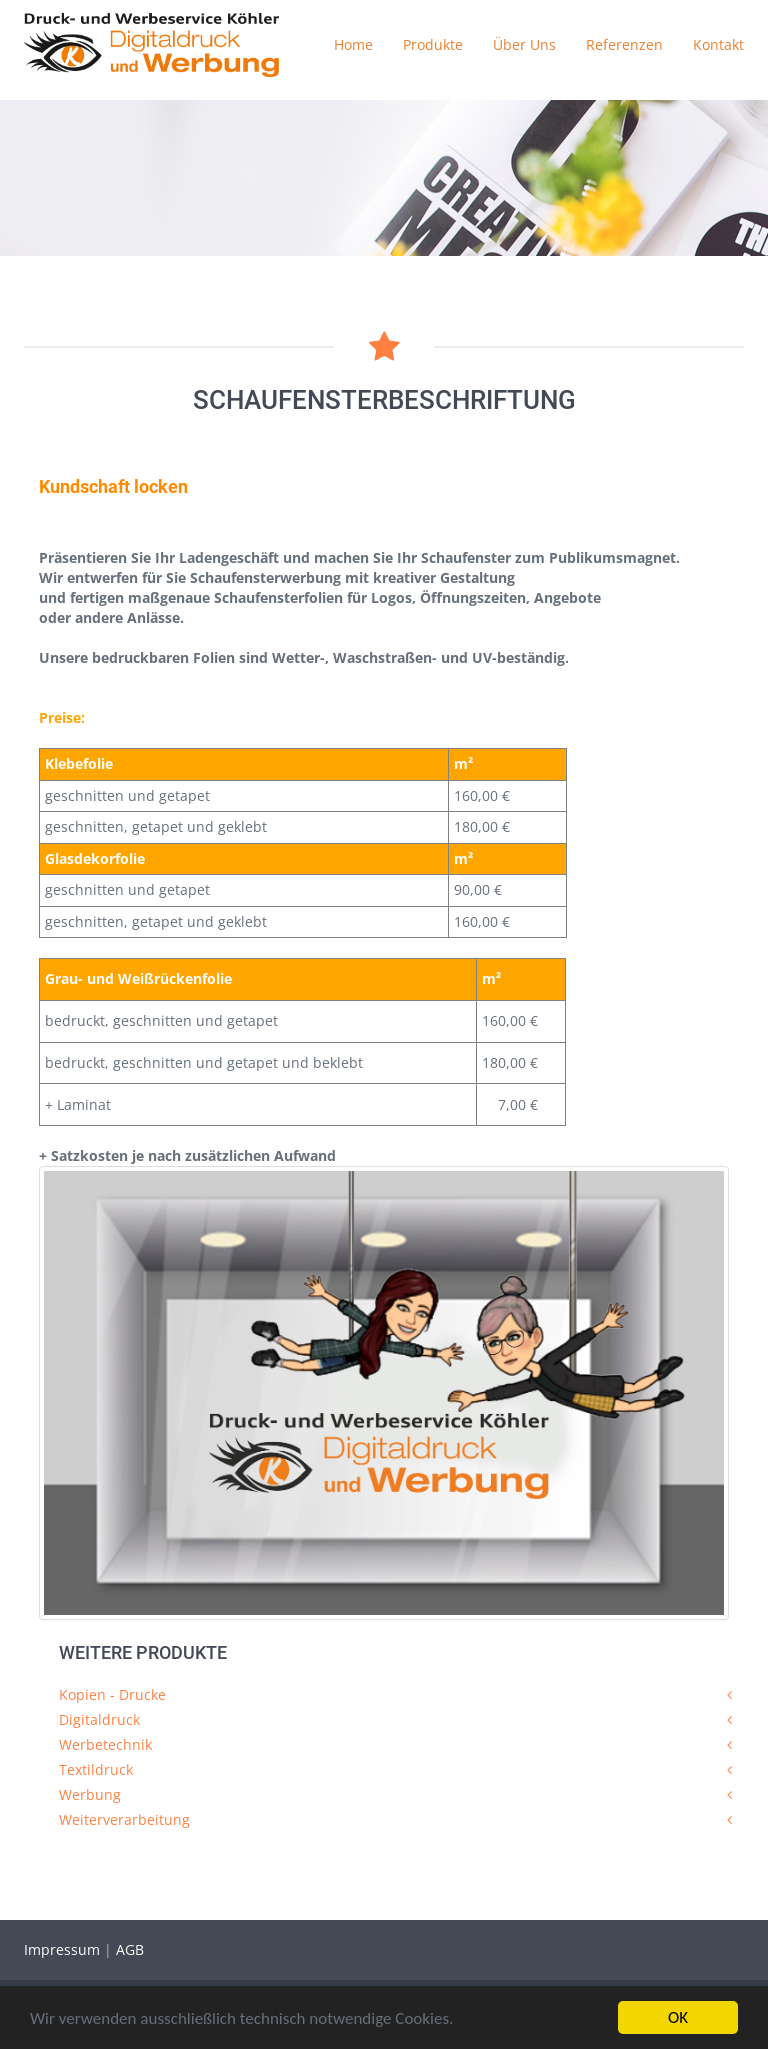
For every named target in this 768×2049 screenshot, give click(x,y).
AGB (130, 1949)
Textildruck (96, 1769)
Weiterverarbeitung (124, 1819)
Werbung (90, 1794)
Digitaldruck (99, 1719)
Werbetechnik (105, 1744)
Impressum (64, 1949)
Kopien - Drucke (112, 1694)
